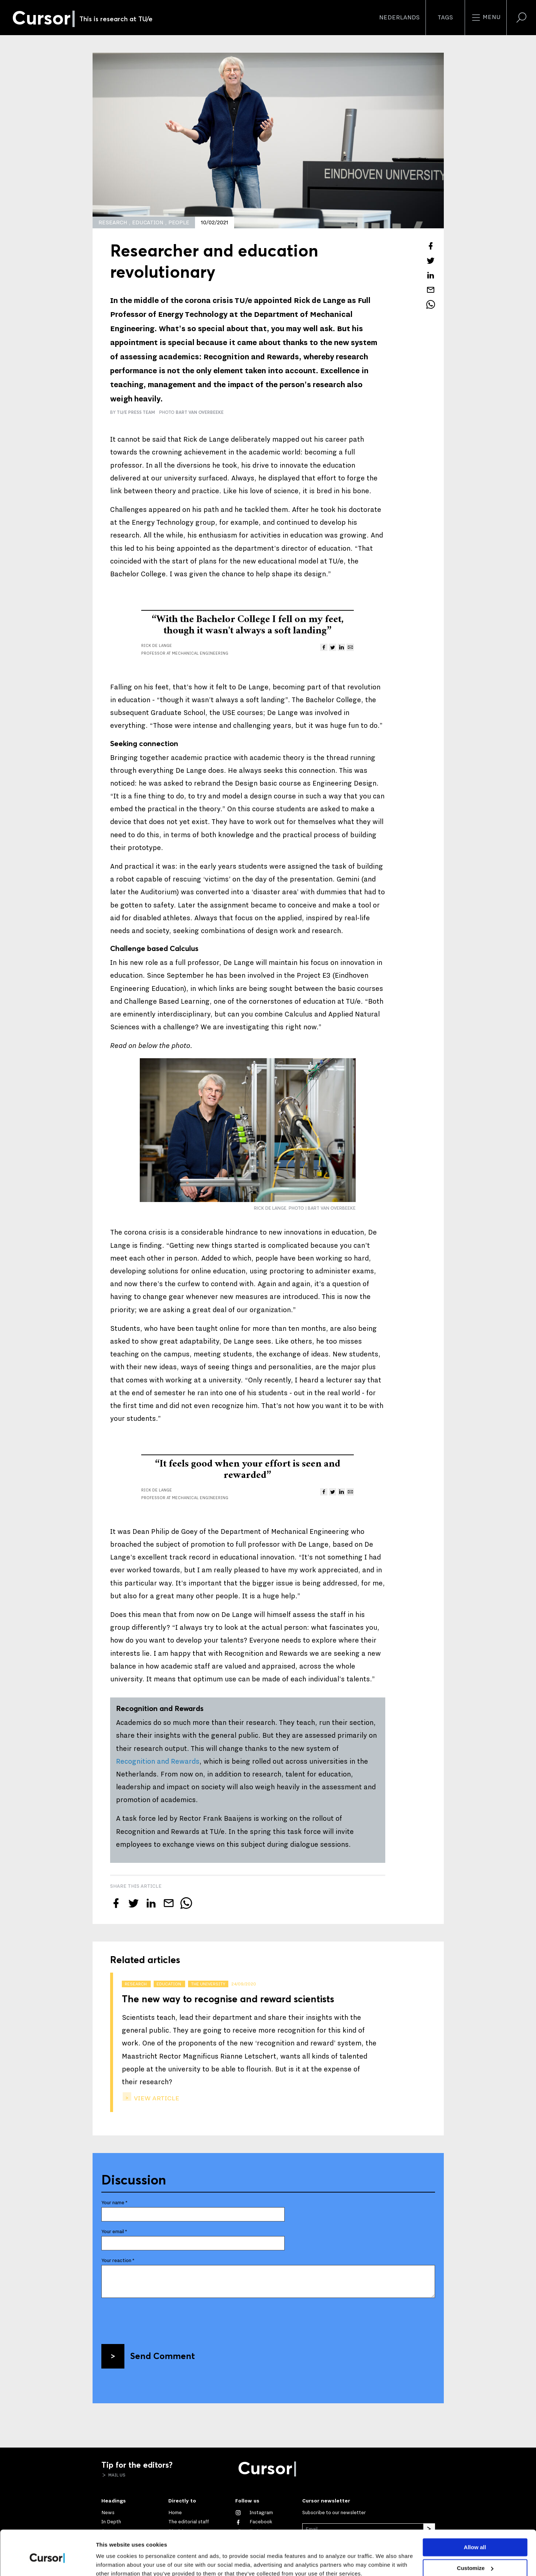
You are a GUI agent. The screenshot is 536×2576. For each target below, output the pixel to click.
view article (155, 2098)
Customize (475, 2535)
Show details (113, 2561)
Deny (475, 2556)
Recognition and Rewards (157, 1761)
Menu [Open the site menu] (486, 17)
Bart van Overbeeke (200, 412)
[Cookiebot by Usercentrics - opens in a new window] (47, 2561)
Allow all (475, 2515)
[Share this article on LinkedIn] (430, 275)
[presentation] (157, 2318)
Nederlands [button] (399, 17)
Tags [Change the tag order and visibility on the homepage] (445, 17)
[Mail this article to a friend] (430, 290)
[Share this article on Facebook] (430, 246)
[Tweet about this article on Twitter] (430, 260)
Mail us (116, 2475)
